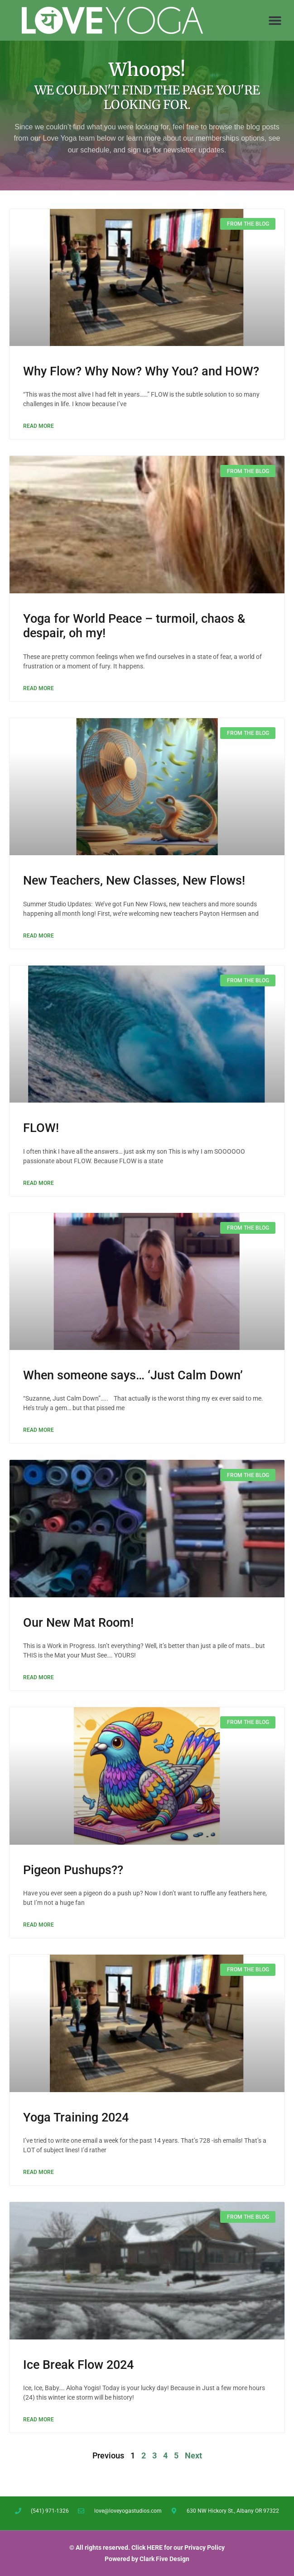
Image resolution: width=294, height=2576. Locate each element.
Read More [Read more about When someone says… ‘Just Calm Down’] (38, 1430)
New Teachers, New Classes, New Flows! (134, 880)
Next (193, 2455)
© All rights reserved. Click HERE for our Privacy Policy (147, 2547)
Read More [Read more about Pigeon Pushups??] (38, 1925)
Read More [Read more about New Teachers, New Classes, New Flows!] (38, 936)
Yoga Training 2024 (76, 2117)
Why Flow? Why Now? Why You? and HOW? (141, 371)
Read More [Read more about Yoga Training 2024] (38, 2172)
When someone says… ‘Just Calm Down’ (133, 1375)
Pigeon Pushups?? (73, 1870)
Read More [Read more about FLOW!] (38, 1183)
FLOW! (41, 1128)
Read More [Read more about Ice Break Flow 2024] (38, 2419)
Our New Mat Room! (78, 1622)
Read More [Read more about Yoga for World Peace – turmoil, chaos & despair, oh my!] (38, 688)
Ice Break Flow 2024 (78, 2365)
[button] (275, 20)
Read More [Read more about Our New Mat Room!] (38, 1677)
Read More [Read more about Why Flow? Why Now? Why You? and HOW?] (38, 426)
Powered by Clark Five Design (147, 2558)
